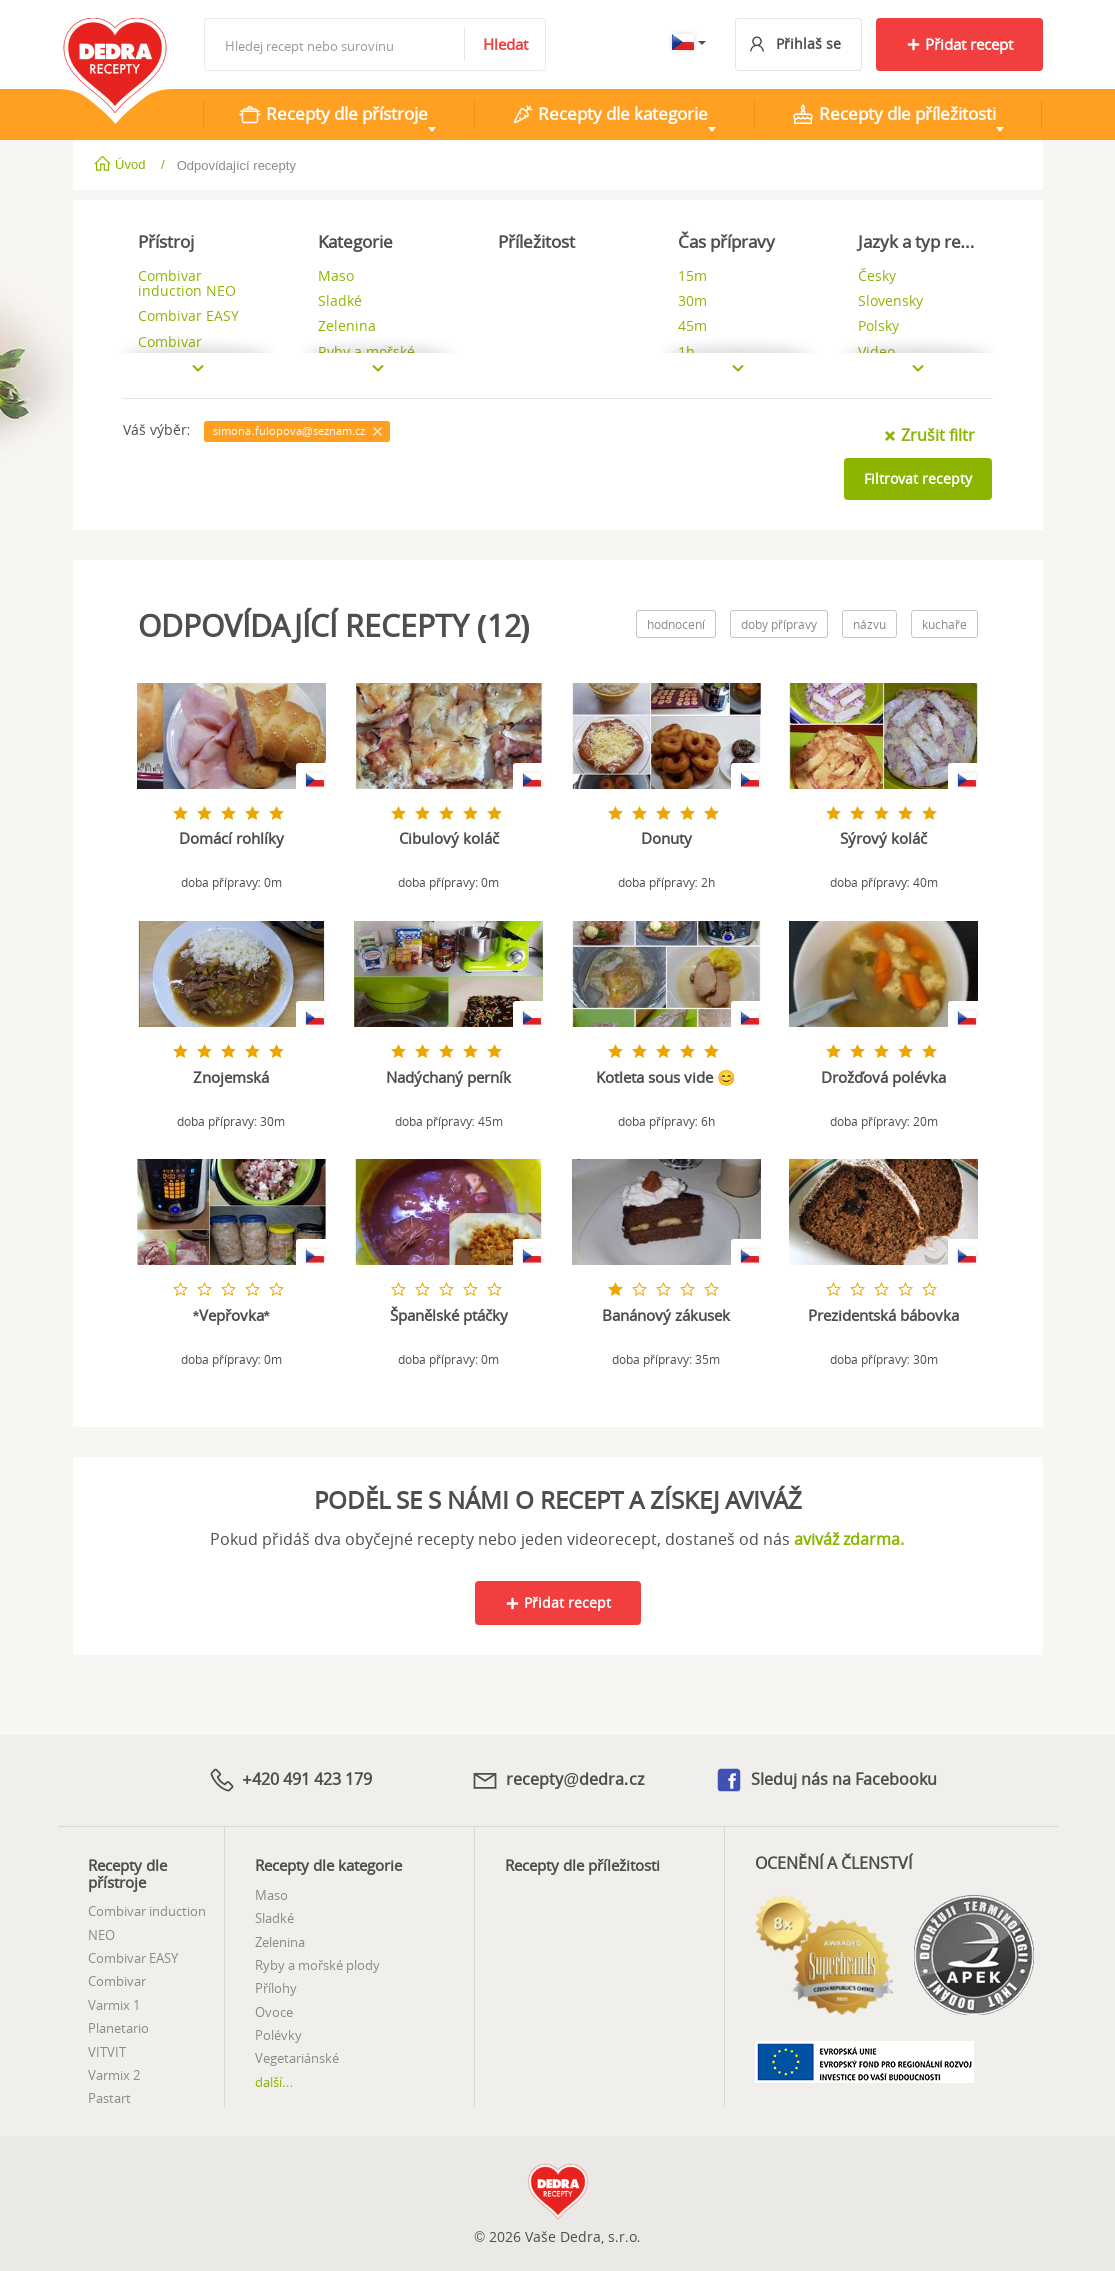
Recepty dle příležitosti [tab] (893, 114)
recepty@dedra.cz (557, 1779)
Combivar (117, 1980)
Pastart (109, 2097)
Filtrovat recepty (918, 478)
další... (274, 2081)
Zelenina (280, 1940)
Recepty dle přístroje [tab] (333, 114)
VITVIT (107, 2050)
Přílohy (276, 1987)
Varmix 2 (114, 2074)
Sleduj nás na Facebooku (825, 1779)
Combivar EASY (133, 1957)
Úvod (121, 164)
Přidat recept (959, 44)
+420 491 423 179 (290, 1779)
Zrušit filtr (929, 435)
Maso (271, 1893)
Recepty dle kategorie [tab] (609, 114)
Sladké (274, 1917)
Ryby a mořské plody (317, 1964)
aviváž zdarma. (849, 1539)
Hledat (505, 44)
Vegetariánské (297, 2057)
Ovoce (274, 2010)
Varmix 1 (114, 2003)
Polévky (278, 2034)
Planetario (118, 2027)
